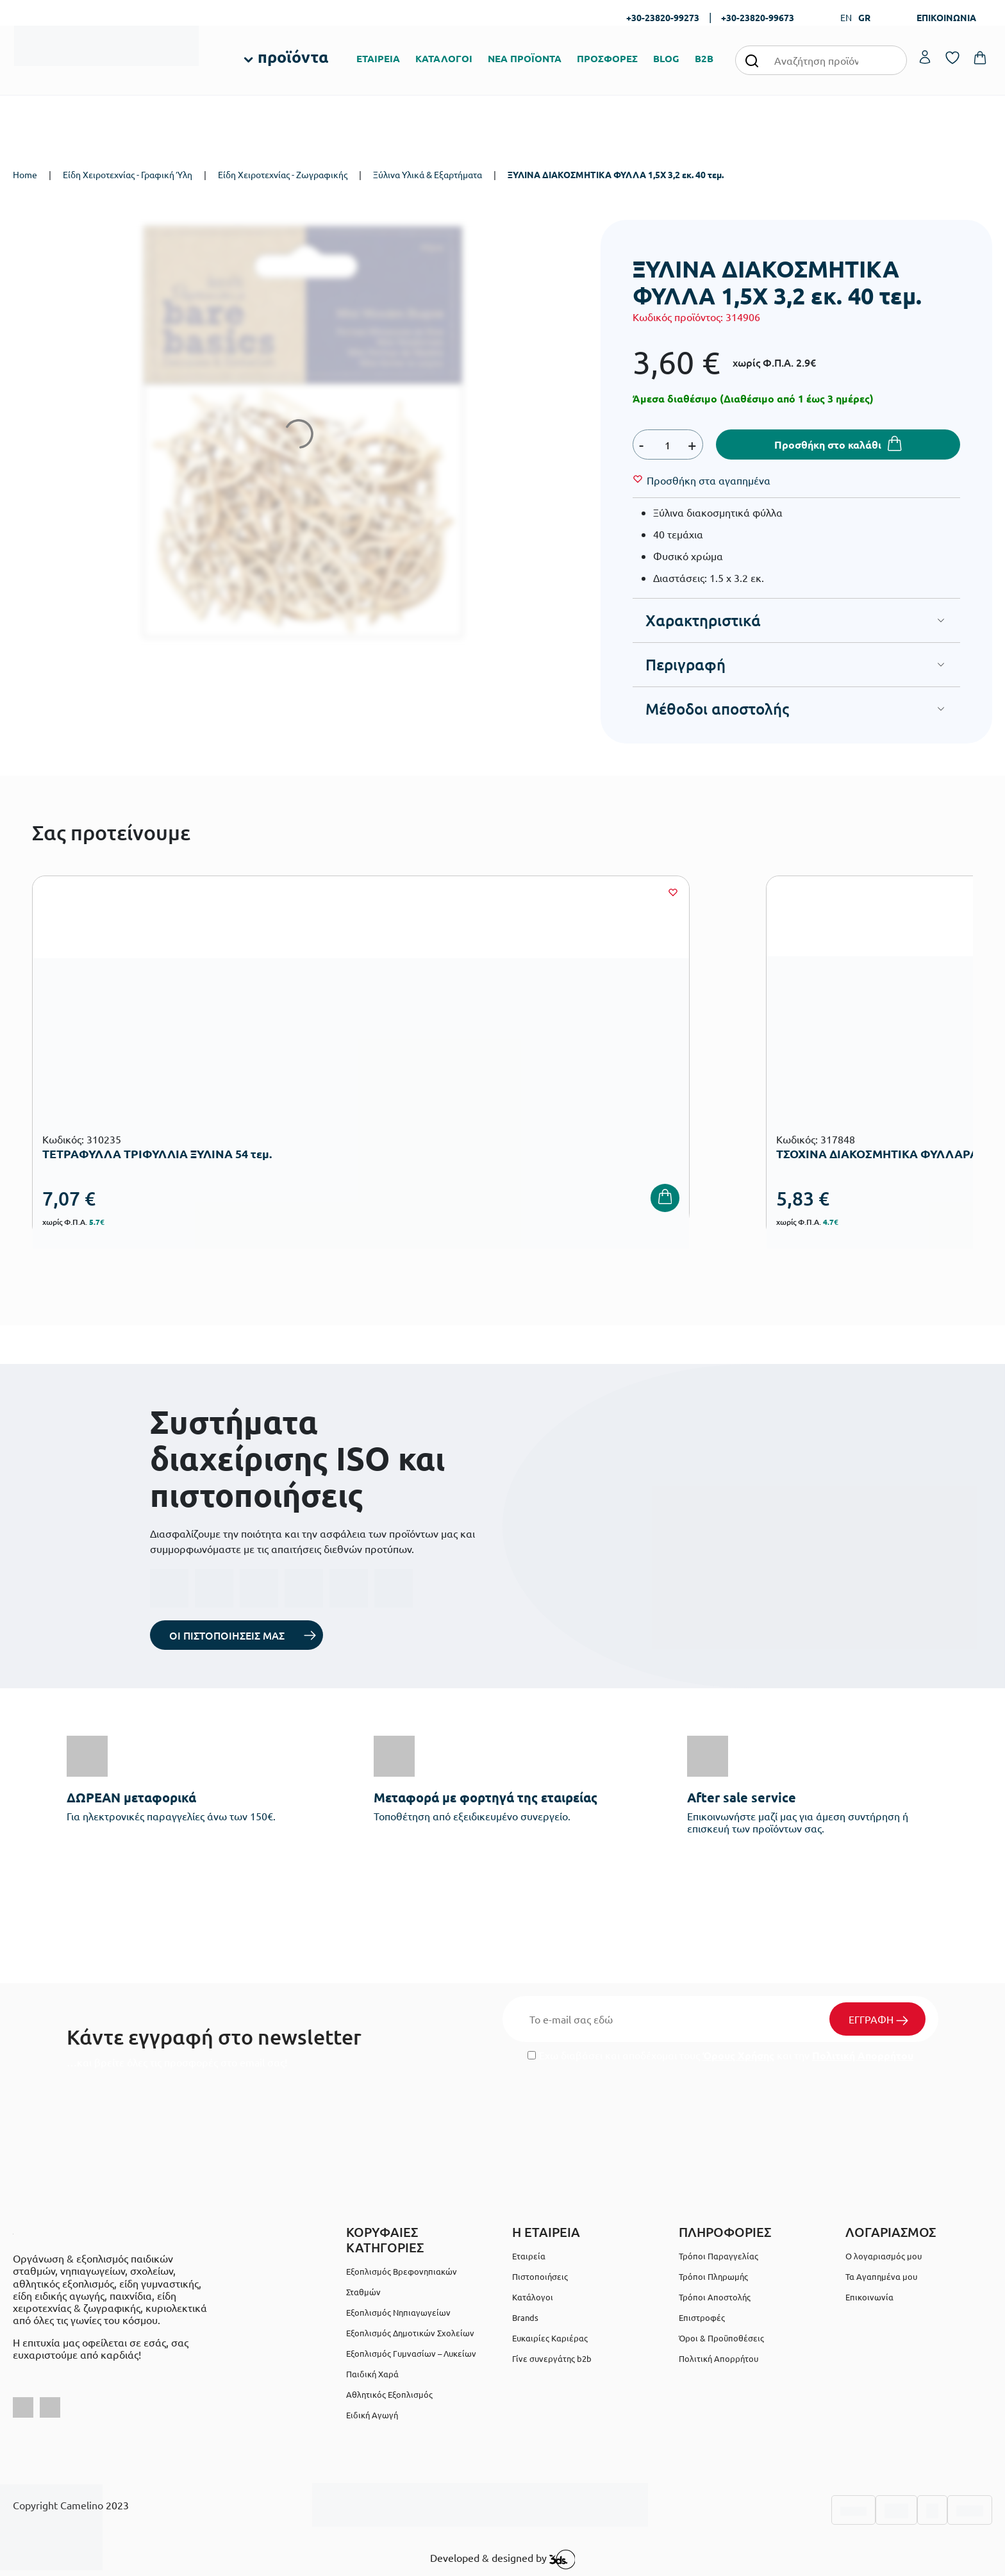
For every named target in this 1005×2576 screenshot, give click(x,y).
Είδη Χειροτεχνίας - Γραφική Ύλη (127, 174)
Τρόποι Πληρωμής (713, 2276)
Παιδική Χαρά (372, 2373)
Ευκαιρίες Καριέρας (550, 2337)
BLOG (666, 58)
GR (864, 17)
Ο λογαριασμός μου (883, 2255)
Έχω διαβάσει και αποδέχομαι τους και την (720, 2055)
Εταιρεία (528, 2255)
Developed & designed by (503, 2559)
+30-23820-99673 (757, 17)
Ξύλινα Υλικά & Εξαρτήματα (427, 174)
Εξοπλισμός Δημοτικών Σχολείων (410, 2332)
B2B (704, 58)
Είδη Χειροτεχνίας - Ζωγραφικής (282, 174)
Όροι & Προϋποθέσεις (721, 2337)
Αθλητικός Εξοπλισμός (389, 2394)
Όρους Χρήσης (738, 2055)
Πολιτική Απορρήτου (862, 2055)
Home (25, 174)
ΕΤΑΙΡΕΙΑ (378, 58)
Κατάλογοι (532, 2296)
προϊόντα (293, 56)
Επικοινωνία (869, 2296)
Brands (525, 2317)
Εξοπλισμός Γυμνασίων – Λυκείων (411, 2353)
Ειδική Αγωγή (372, 2414)
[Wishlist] (708, 480)
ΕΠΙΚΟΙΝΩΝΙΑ (946, 17)
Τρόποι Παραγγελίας (718, 2255)
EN (846, 17)
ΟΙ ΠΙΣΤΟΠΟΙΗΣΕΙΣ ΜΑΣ (227, 1635)
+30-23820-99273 (662, 17)
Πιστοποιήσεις (540, 2276)
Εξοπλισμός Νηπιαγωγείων (398, 2312)
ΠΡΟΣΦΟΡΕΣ (607, 58)
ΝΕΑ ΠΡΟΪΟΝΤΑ (524, 58)
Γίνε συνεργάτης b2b (552, 2358)
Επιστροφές (702, 2317)
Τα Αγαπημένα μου (881, 2276)
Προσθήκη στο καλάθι (827, 444)
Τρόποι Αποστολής (715, 2296)
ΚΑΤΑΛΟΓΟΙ (443, 58)
